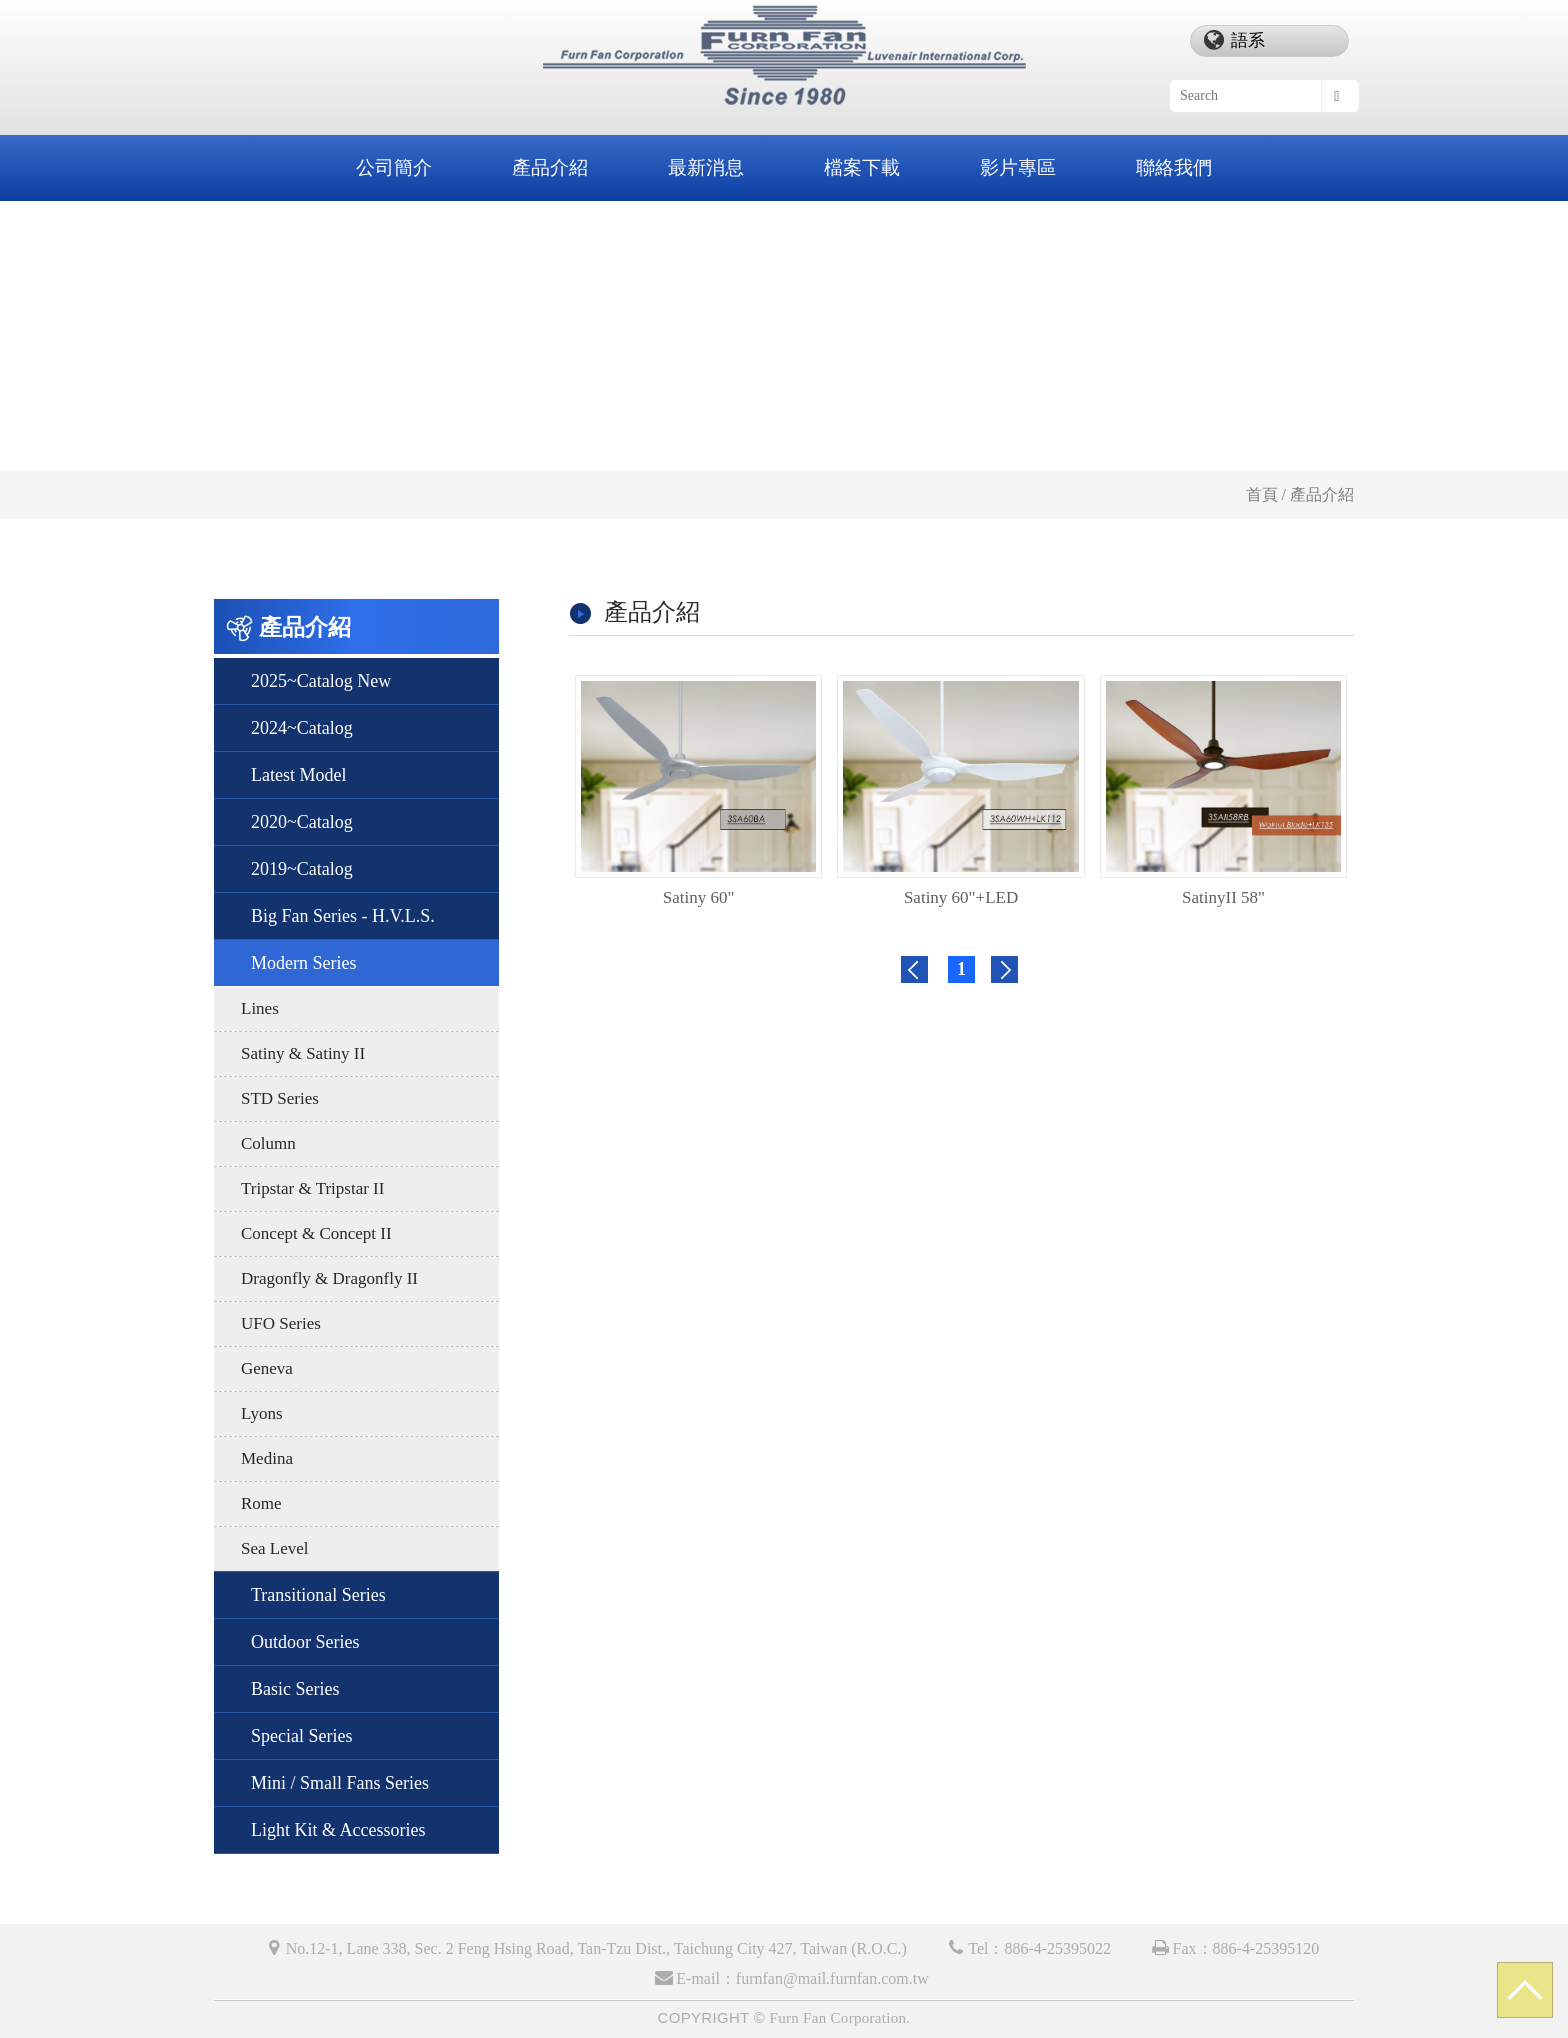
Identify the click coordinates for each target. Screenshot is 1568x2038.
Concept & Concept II (316, 1233)
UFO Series (281, 1323)
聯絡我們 (1174, 167)
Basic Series (295, 1689)
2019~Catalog (302, 869)
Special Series (301, 1736)
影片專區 (1018, 167)
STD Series (280, 1098)
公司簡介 (394, 167)
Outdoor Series (305, 1642)
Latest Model (298, 775)
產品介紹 (550, 167)
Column (268, 1143)
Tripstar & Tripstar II (312, 1188)
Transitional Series (318, 1595)
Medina (267, 1458)
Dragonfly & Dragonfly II (329, 1278)
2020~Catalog (302, 822)
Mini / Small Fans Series (340, 1783)
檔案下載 (862, 167)
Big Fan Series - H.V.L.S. (343, 916)
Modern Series (303, 963)
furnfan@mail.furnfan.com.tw (832, 1978)
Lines (260, 1008)
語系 (1248, 40)
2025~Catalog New (321, 681)
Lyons (262, 1413)
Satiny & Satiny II (303, 1053)
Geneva (267, 1368)
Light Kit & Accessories (338, 1830)
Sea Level (275, 1548)
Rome (261, 1503)
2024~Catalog (302, 728)
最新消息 (706, 167)
